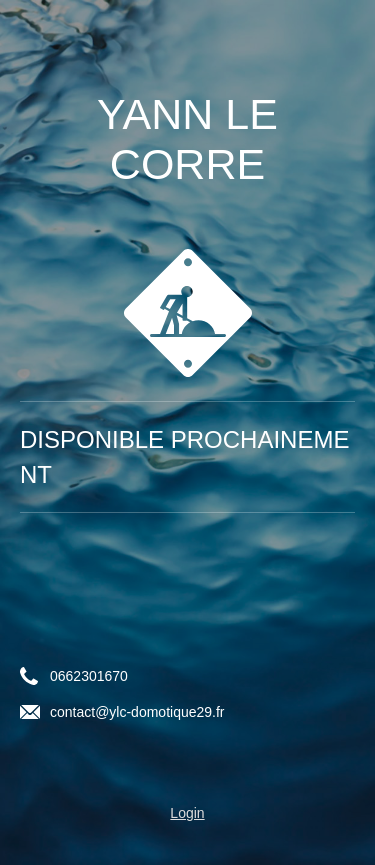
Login (187, 813)
